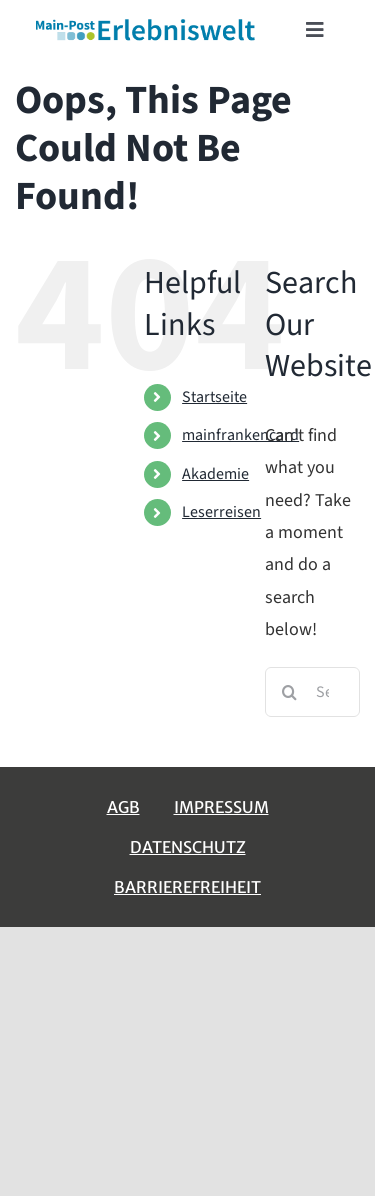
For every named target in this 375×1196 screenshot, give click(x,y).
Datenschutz (188, 847)
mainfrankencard (240, 435)
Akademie (215, 474)
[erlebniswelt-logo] (146, 23)
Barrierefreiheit (187, 887)
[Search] (290, 692)
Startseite (214, 397)
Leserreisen (221, 512)
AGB (123, 807)
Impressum (221, 807)
